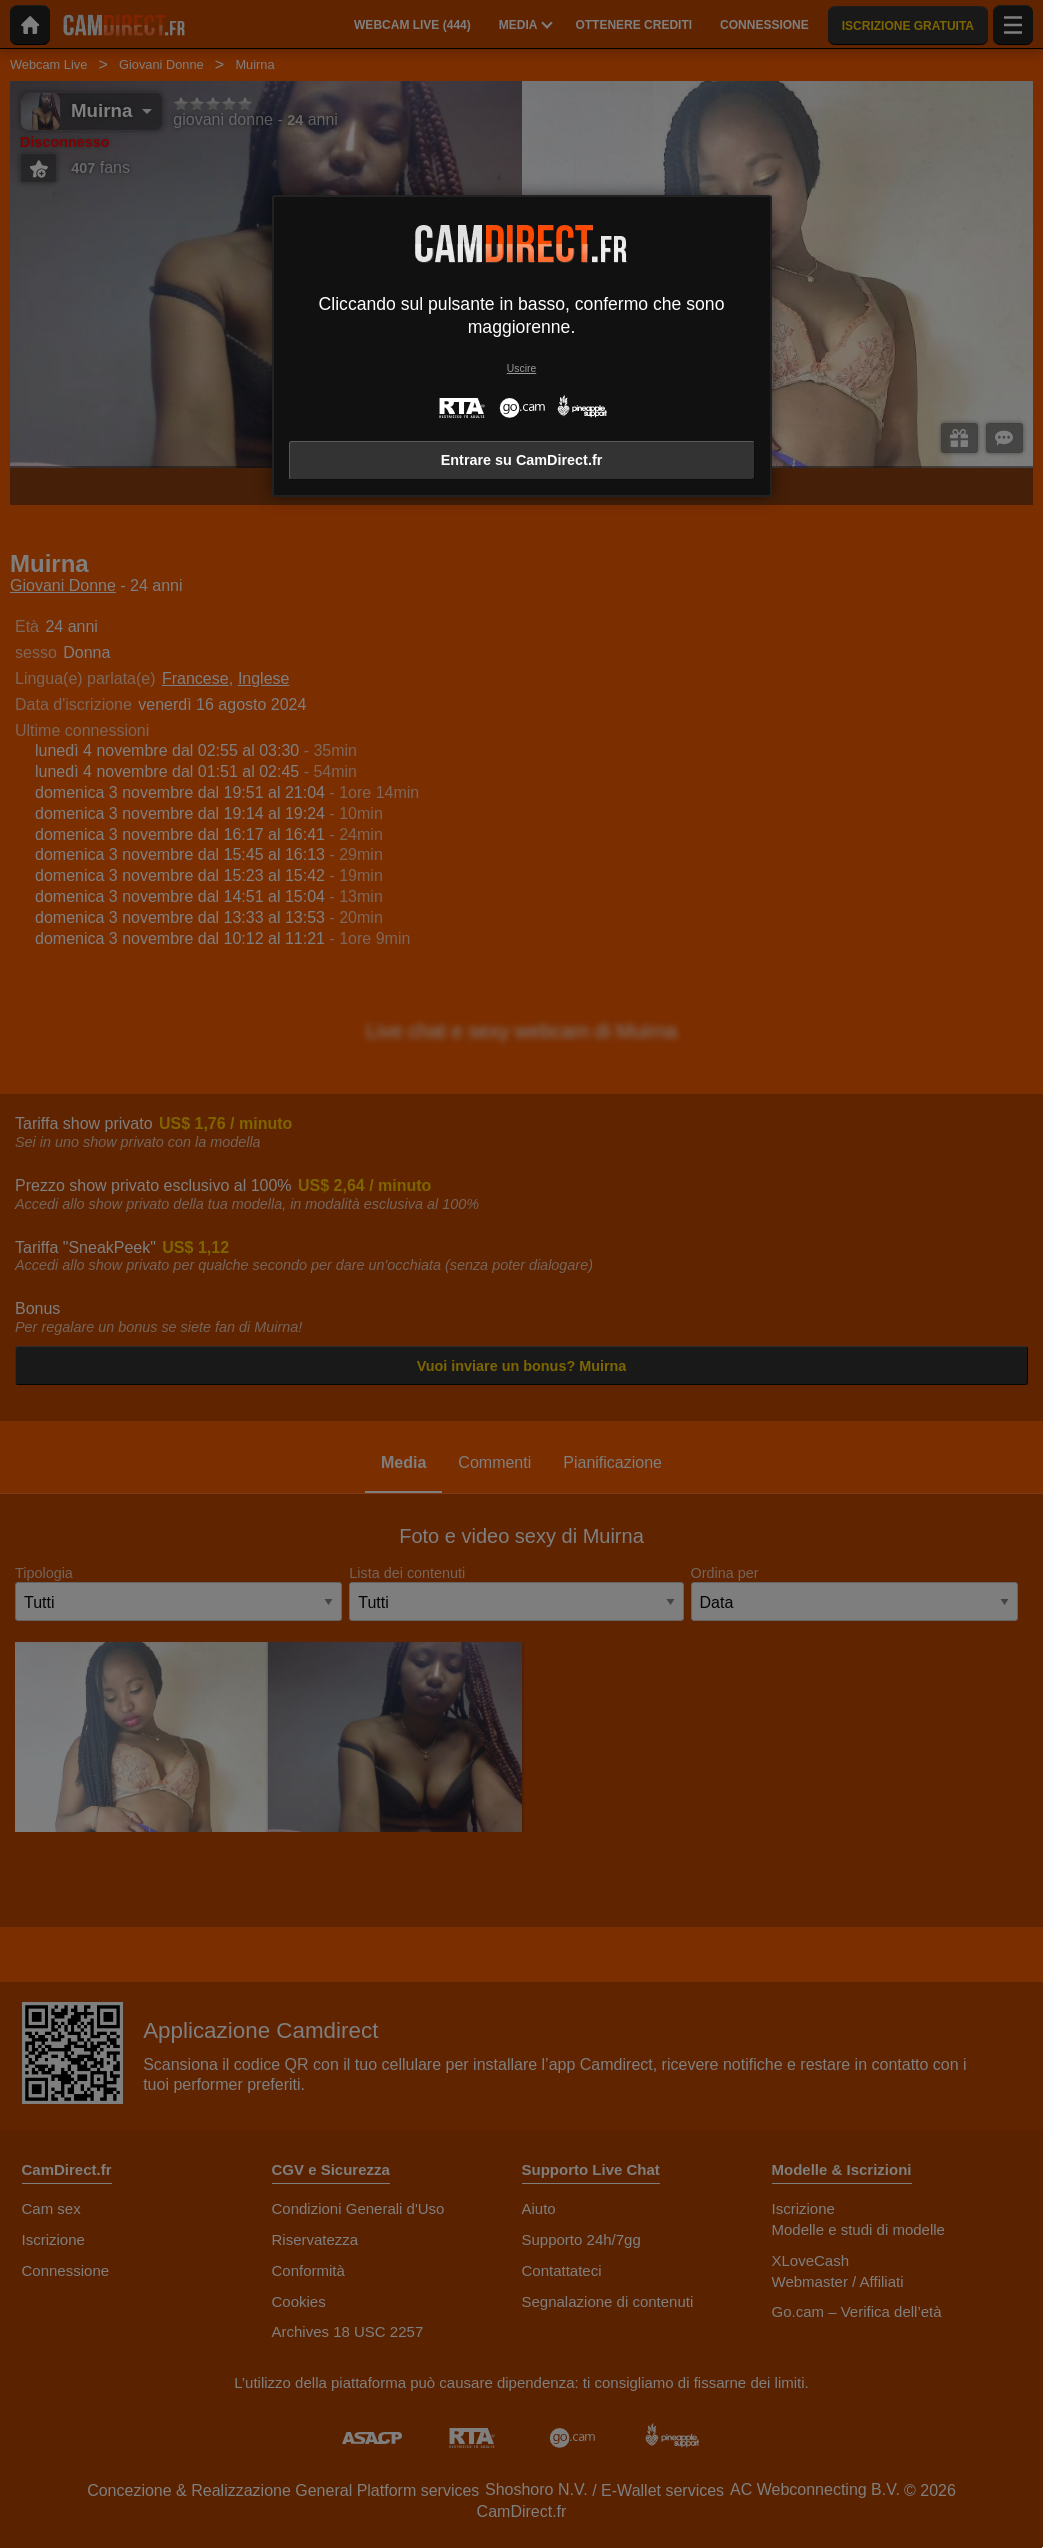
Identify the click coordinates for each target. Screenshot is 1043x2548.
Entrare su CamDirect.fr (522, 460)
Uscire (521, 368)
